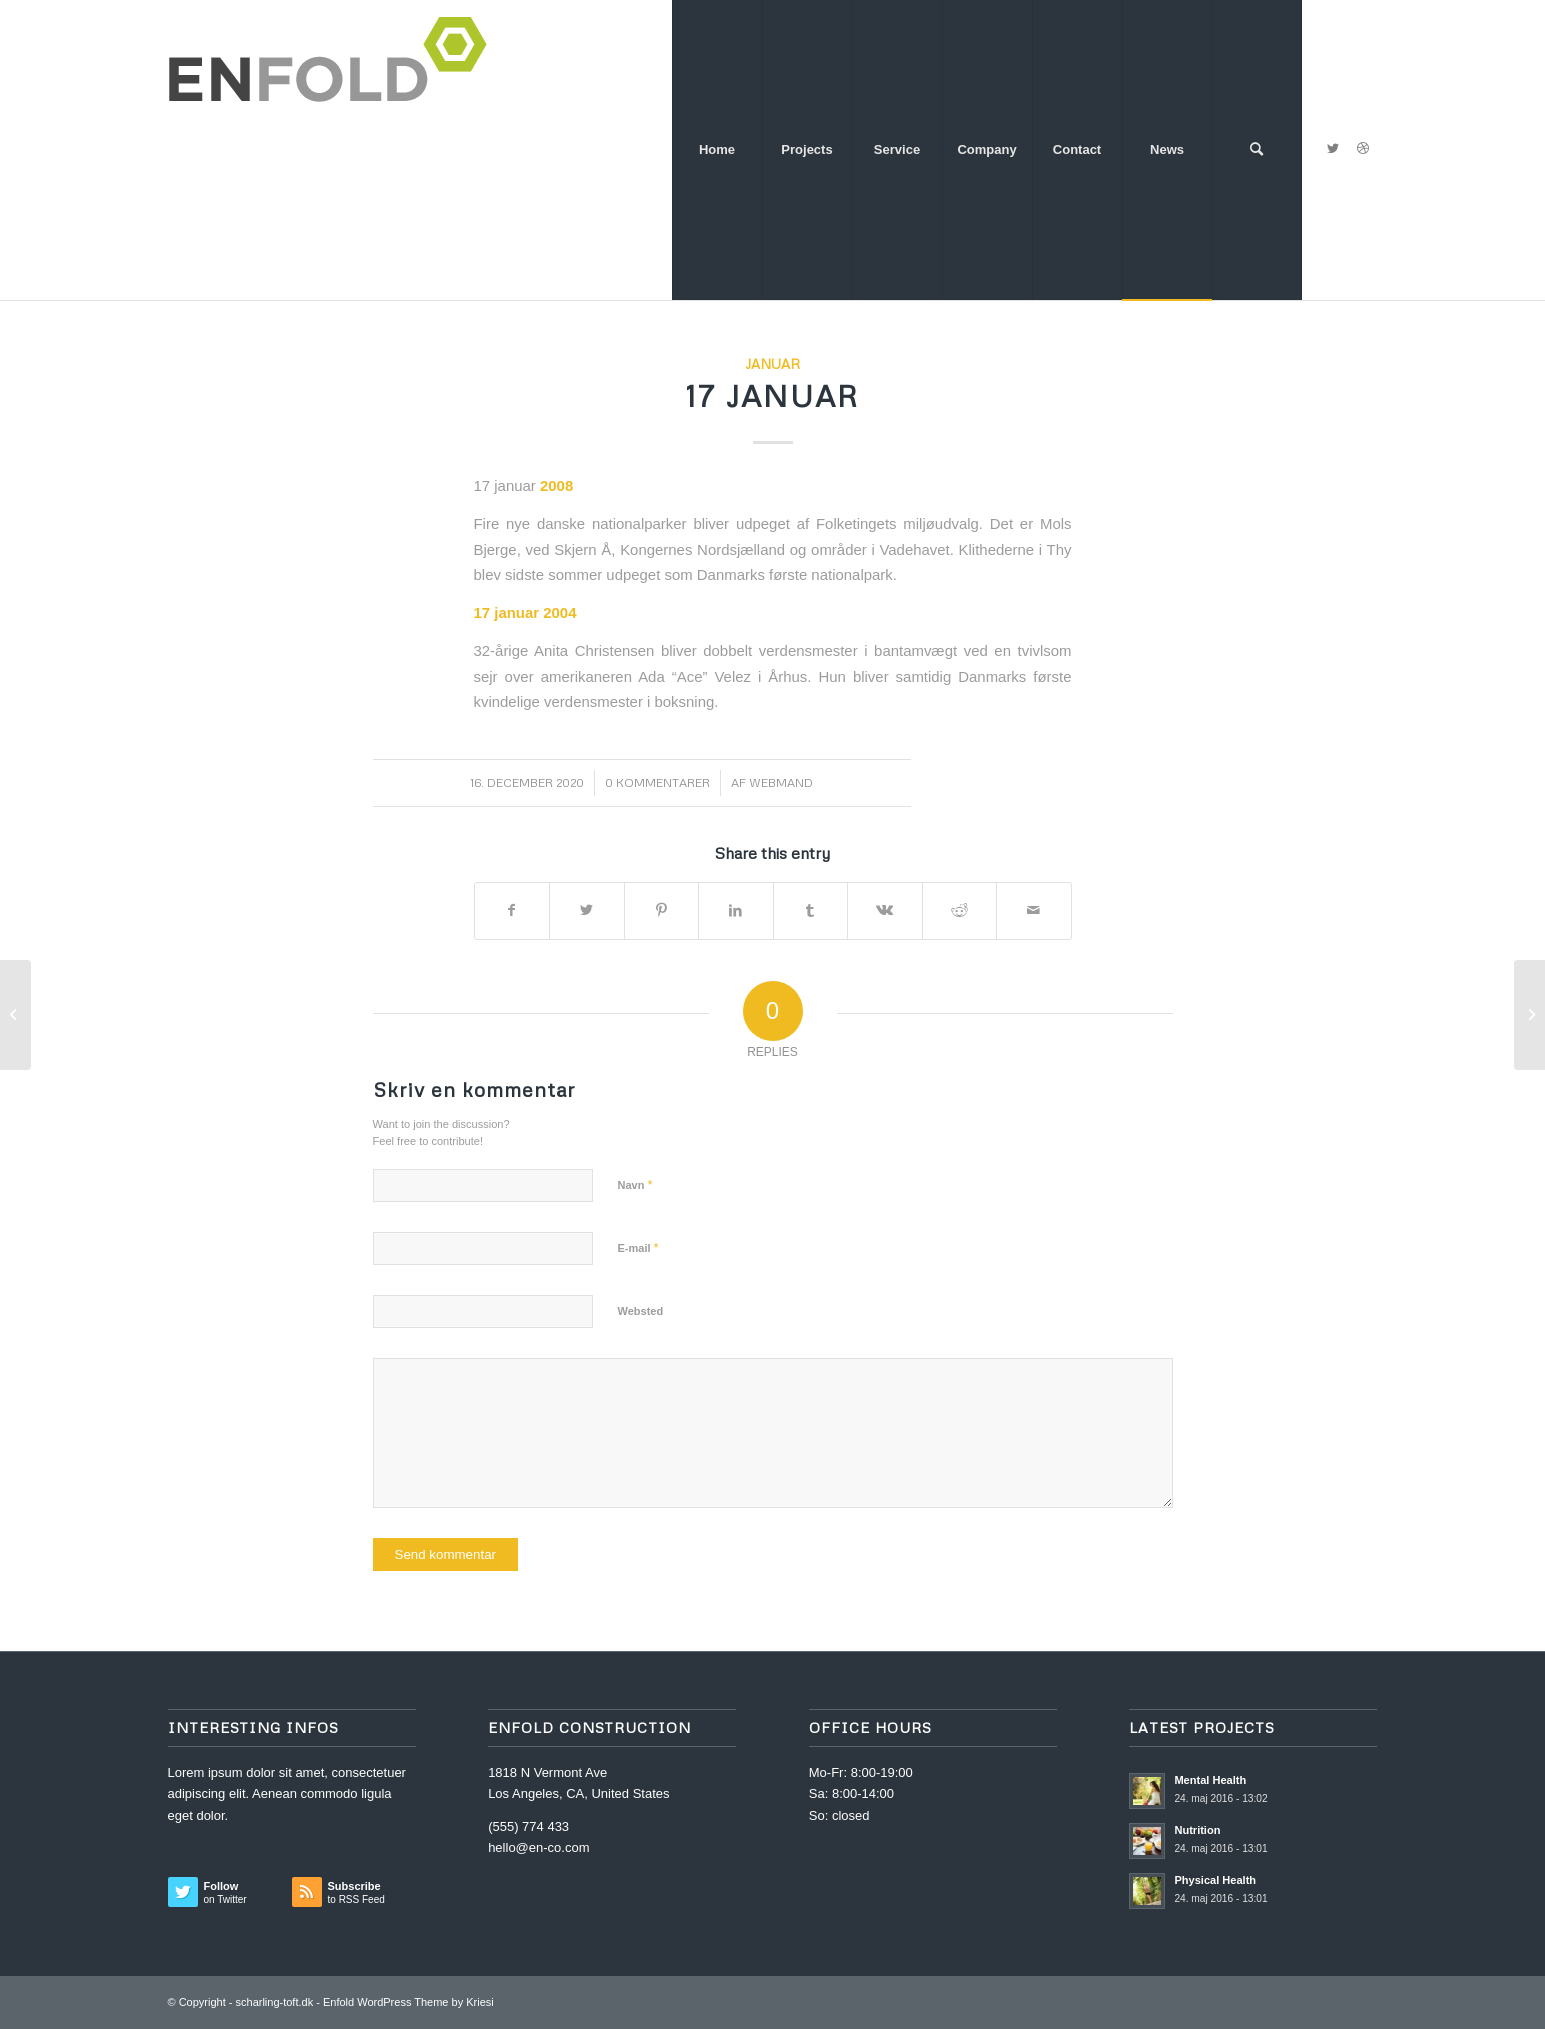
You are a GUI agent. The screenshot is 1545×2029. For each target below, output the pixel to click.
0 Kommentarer (657, 782)
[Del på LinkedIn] (736, 910)
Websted (641, 1311)
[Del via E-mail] (1034, 910)
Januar (772, 363)
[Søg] (1257, 150)
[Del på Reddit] (960, 910)
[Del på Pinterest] (662, 910)
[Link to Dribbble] (1363, 149)
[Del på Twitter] (587, 910)
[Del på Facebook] (512, 910)
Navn (635, 1184)
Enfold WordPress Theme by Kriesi (408, 2002)
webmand (781, 782)
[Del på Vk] (885, 910)
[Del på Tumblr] (811, 910)
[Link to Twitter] (1333, 149)
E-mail (638, 1247)
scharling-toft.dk (275, 2002)
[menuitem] (717, 150)
